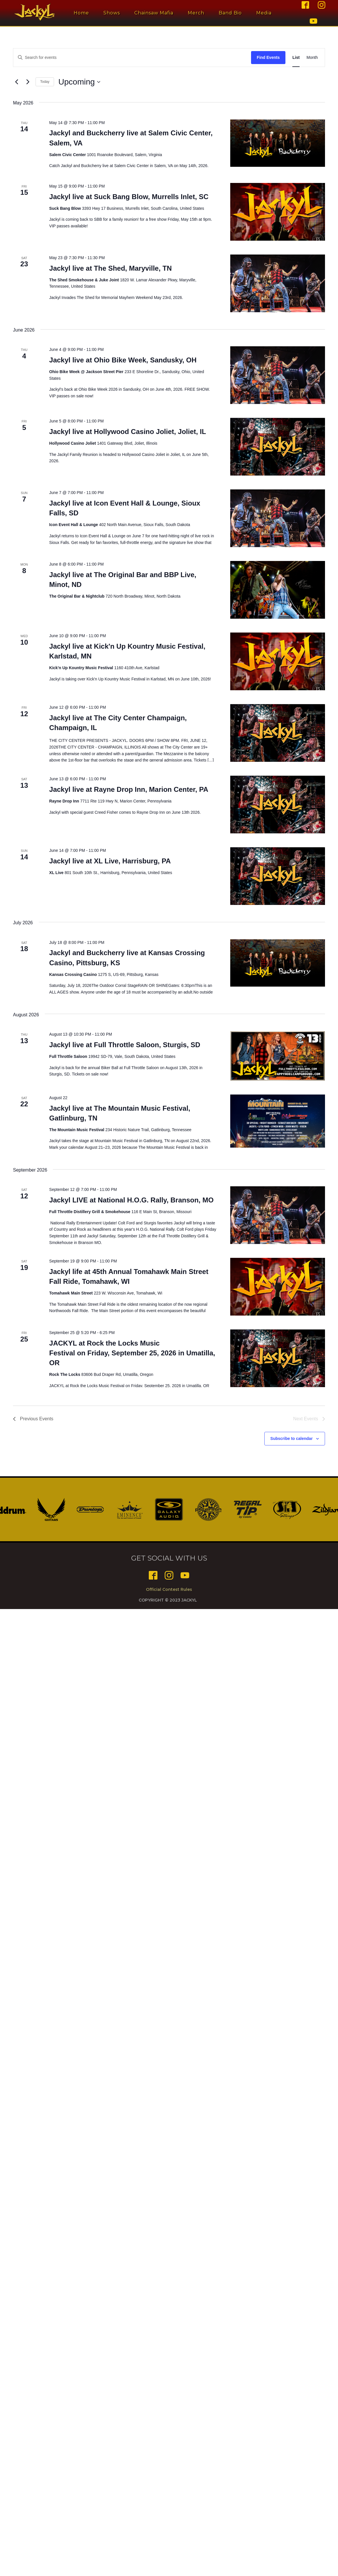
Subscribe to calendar (291, 1438)
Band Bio (231, 13)
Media (265, 13)
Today (44, 82)
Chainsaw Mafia (155, 13)
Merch (197, 13)
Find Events (268, 57)
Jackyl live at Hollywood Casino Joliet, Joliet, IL (127, 431)
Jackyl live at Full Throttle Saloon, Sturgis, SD (124, 1045)
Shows (113, 13)
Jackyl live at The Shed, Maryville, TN (110, 268)
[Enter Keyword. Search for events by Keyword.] (132, 57)
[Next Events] (27, 81)
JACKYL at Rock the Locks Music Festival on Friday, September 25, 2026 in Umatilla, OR (132, 1353)
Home (82, 13)
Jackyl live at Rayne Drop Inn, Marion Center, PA (128, 789)
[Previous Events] (16, 81)
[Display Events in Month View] (312, 57)
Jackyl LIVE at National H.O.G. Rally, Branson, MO (131, 1200)
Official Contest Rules (169, 1589)
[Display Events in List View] (296, 57)
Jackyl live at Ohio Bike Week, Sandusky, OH (122, 360)
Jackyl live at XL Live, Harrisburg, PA (110, 861)
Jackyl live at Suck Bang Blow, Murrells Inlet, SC (128, 197)
